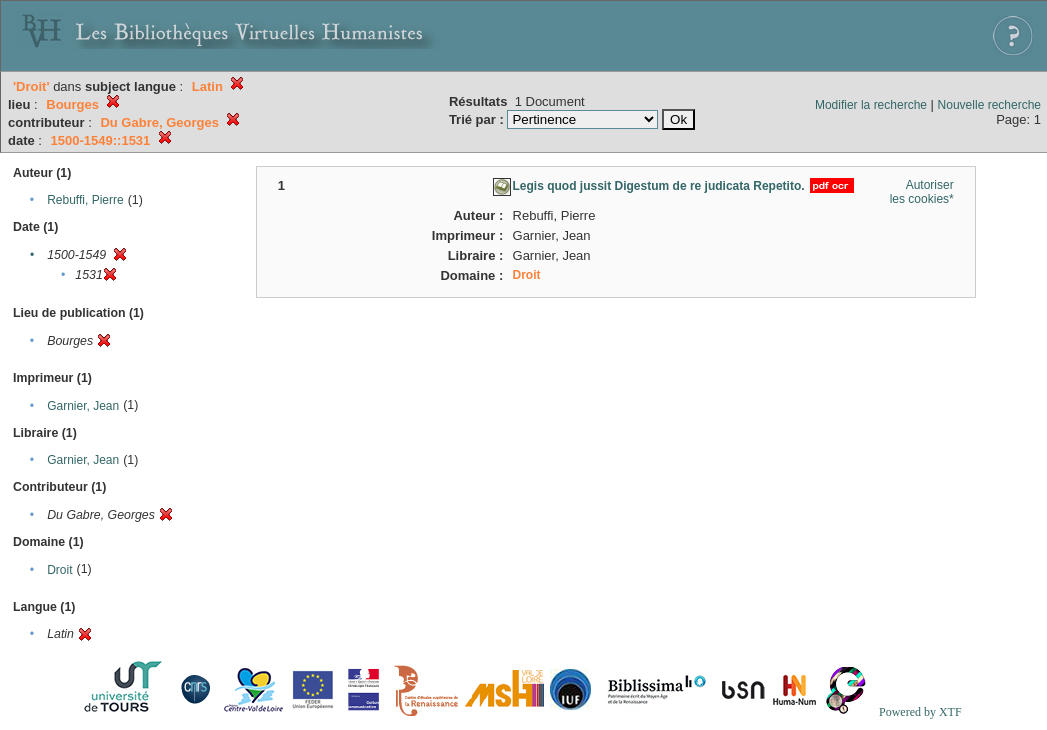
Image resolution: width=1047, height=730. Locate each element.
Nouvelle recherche (989, 105)
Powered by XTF (920, 712)
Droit (59, 570)
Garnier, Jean (83, 406)
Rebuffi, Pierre (85, 200)
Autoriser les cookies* (922, 192)
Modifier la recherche (871, 105)
